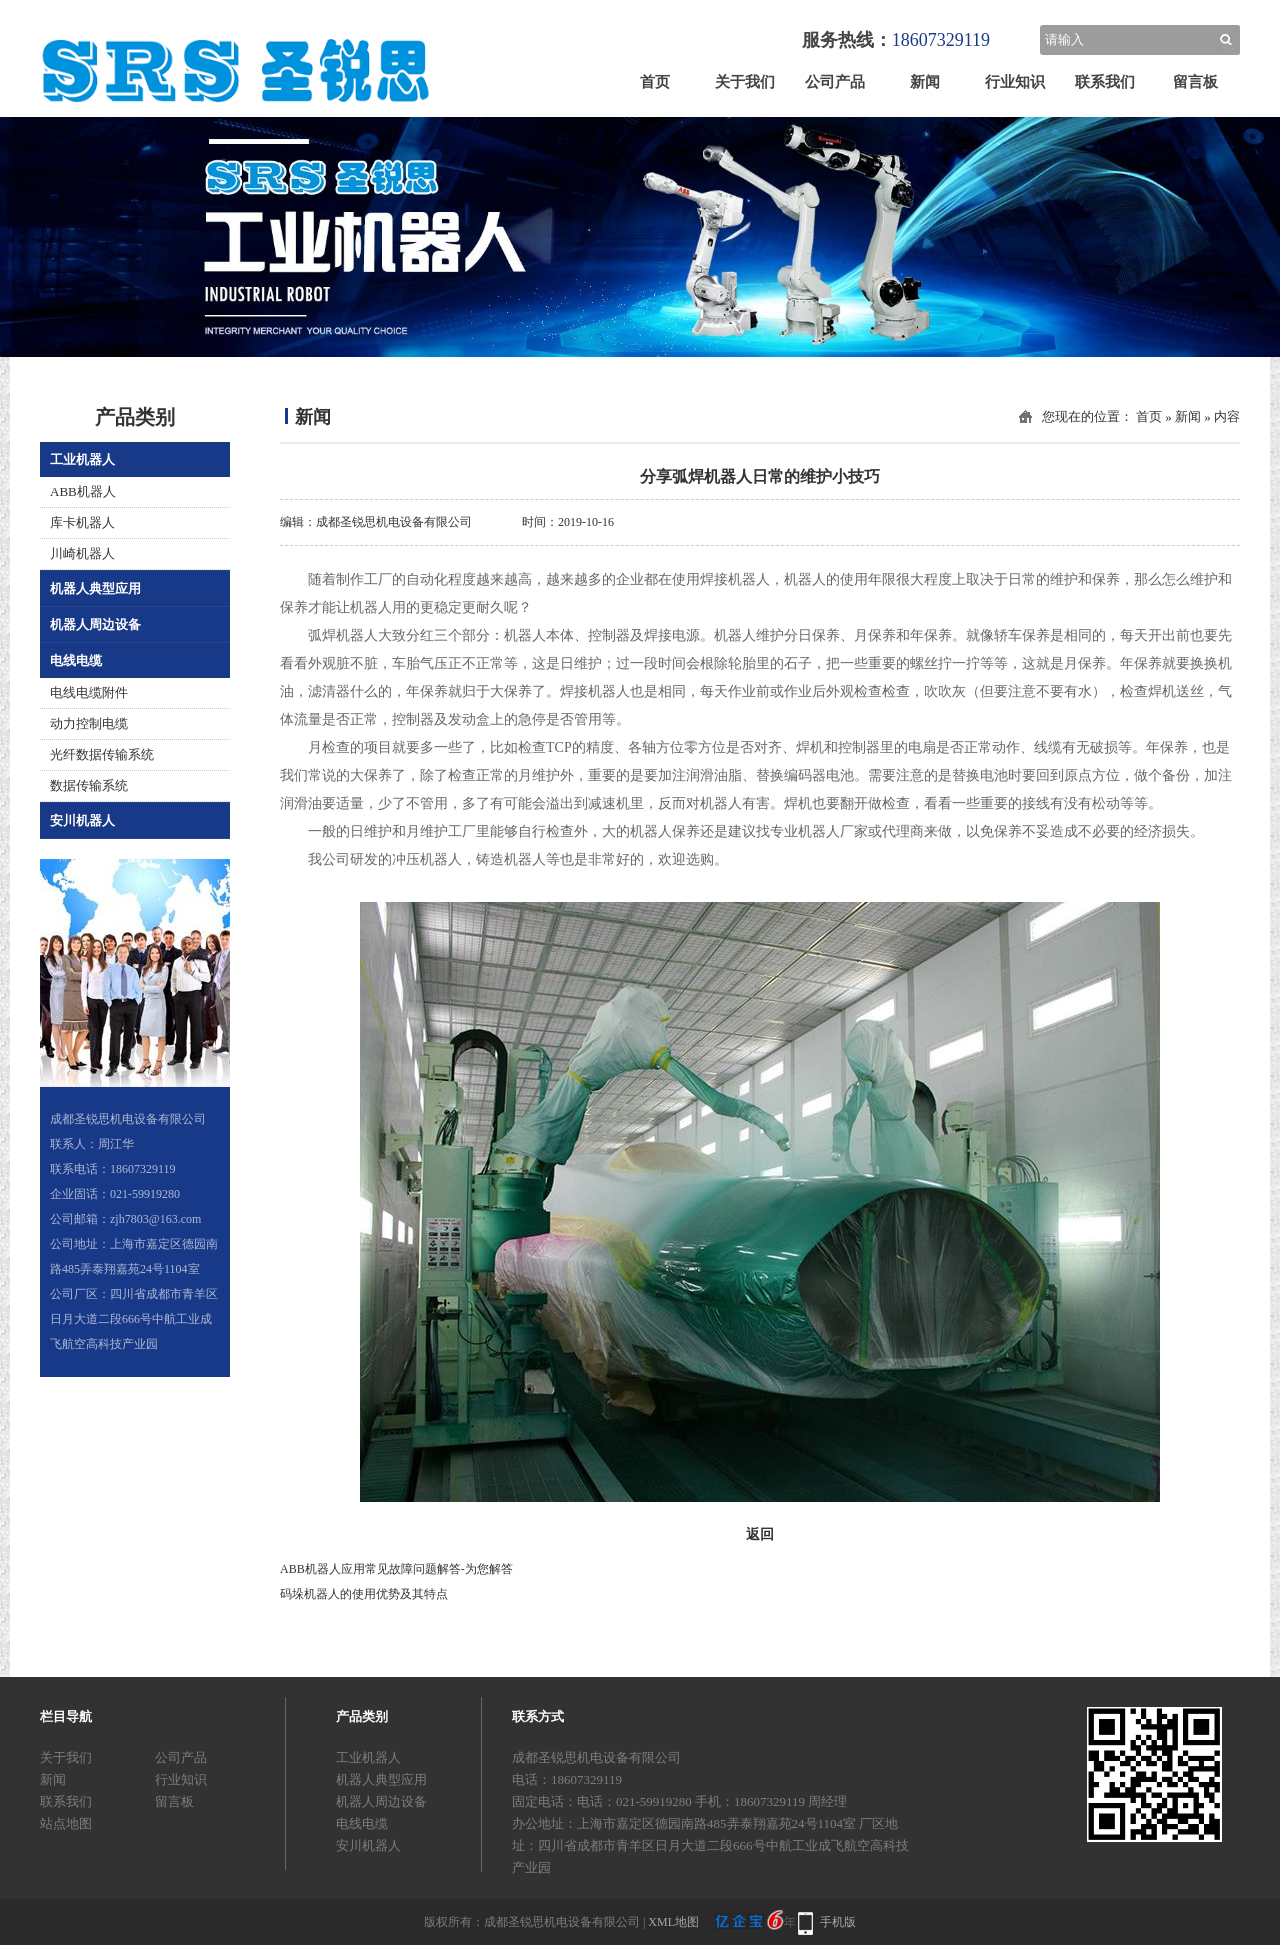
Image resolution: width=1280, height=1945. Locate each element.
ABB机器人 (83, 491)
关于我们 (745, 82)
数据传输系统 (89, 785)
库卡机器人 (82, 522)
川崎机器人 (82, 553)
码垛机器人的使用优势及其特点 (364, 1594)
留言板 (1195, 82)
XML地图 (673, 1922)
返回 (760, 1534)
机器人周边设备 (95, 624)
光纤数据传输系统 (102, 754)
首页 (655, 82)
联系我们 (1105, 82)
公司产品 (835, 82)
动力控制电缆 (89, 723)
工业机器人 (82, 459)
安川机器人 (82, 820)
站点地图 (66, 1823)
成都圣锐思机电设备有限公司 (394, 522)
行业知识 (1015, 82)
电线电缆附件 (89, 692)
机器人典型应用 (95, 588)
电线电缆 (76, 660)
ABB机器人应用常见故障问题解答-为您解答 (396, 1569)
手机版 (838, 1922)
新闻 (925, 82)
